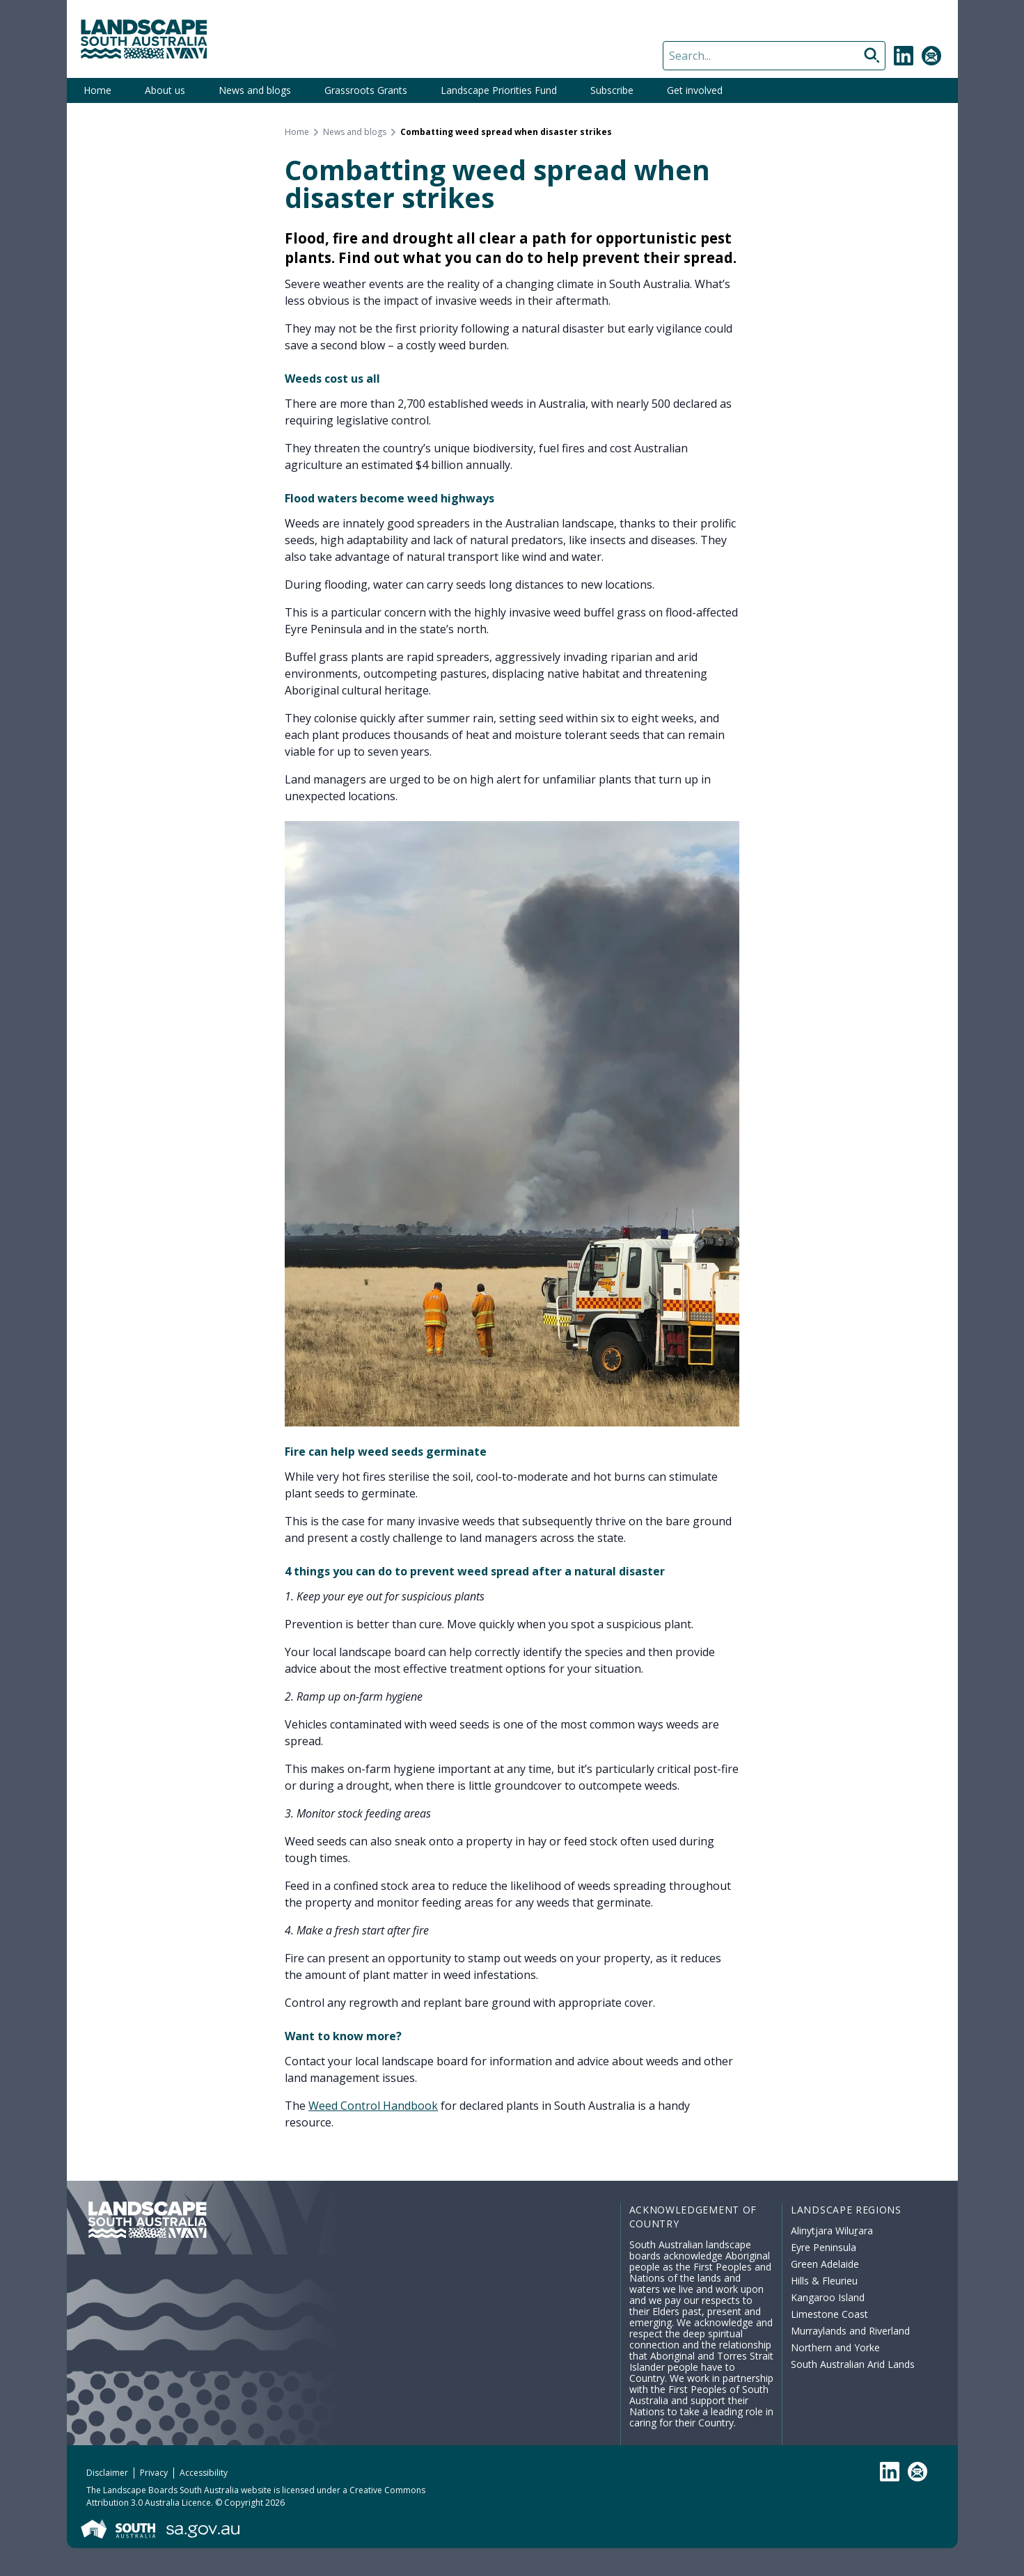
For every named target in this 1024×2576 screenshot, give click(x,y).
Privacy (154, 2473)
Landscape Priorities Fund (499, 90)
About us (165, 90)
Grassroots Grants (365, 90)
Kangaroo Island (828, 2297)
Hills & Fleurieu (824, 2280)
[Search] (774, 55)
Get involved (695, 90)
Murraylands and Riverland (850, 2330)
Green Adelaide (825, 2264)
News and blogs (255, 90)
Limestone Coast (829, 2314)
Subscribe (611, 90)
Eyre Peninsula (823, 2247)
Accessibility (204, 2473)
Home (97, 90)
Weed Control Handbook (373, 2105)
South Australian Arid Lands (853, 2364)
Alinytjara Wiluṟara (832, 2230)
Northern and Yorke (835, 2347)
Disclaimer (107, 2473)
